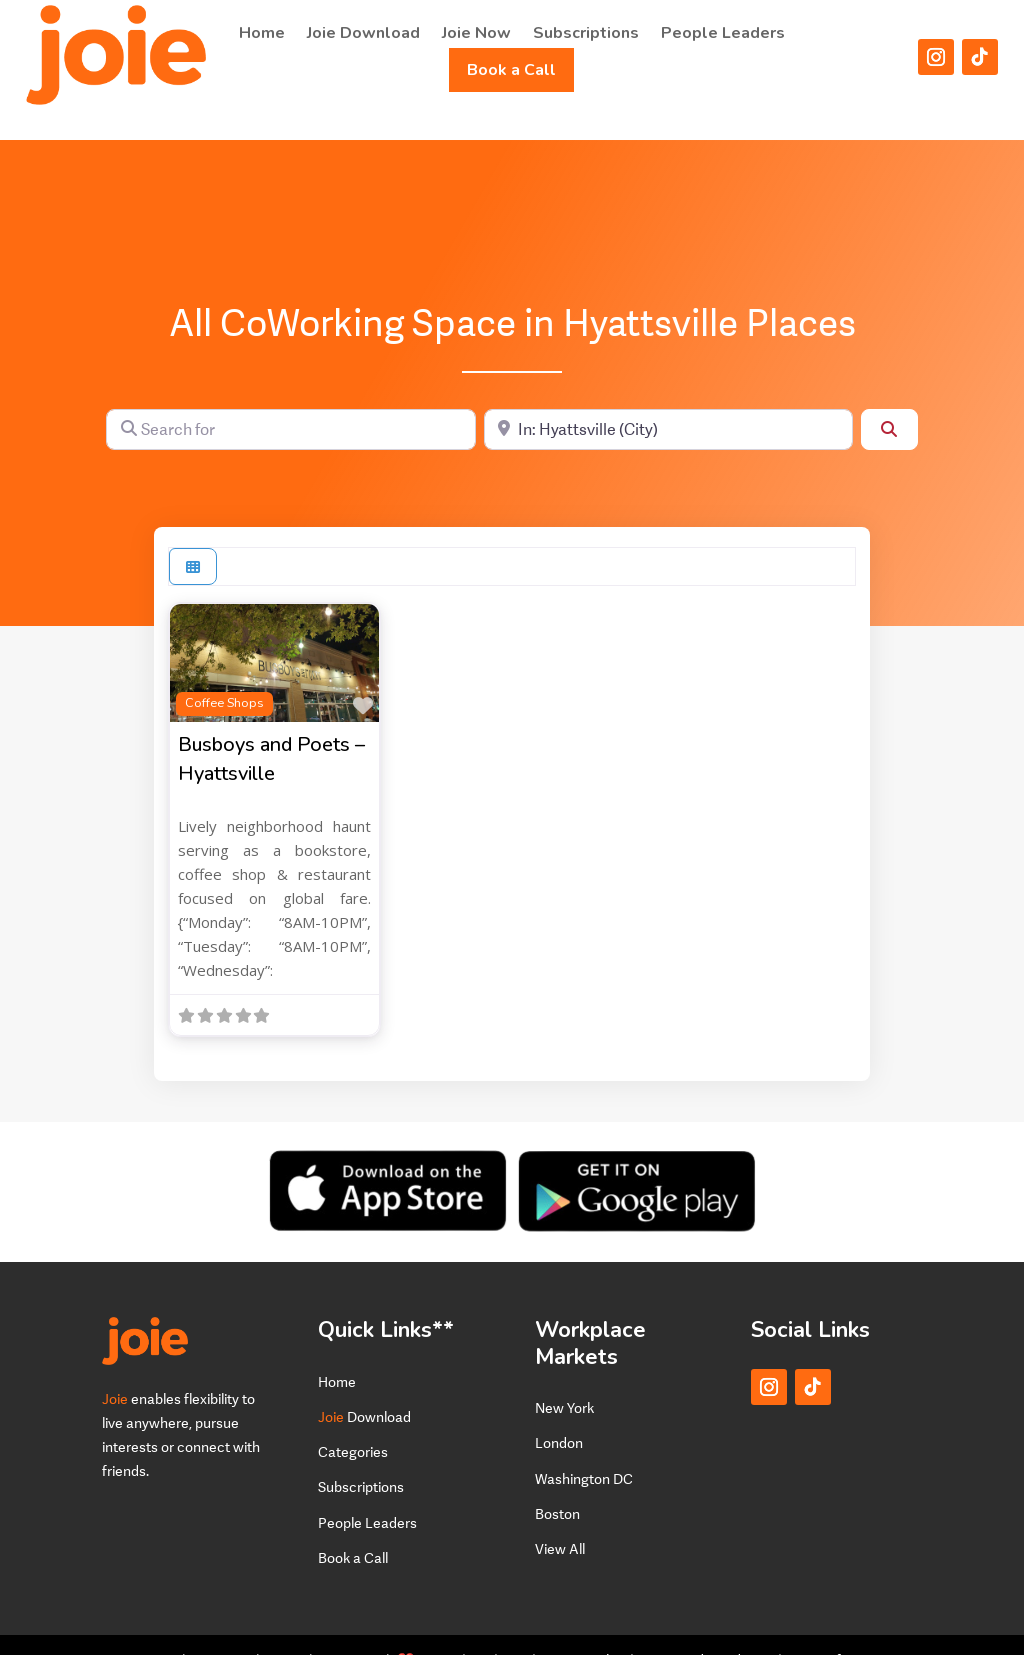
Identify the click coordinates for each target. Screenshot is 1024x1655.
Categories (353, 1421)
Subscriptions (586, 33)
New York (564, 1377)
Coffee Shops (224, 672)
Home (262, 33)
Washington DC (584, 1447)
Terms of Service (838, 1629)
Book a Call (511, 70)
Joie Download (363, 33)
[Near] (668, 399)
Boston (557, 1483)
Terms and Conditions (706, 1629)
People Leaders (723, 33)
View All (560, 1518)
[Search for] (290, 399)
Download (364, 1386)
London (559, 1412)
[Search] (889, 399)
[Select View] (193, 536)
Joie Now (476, 33)
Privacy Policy (583, 1629)
